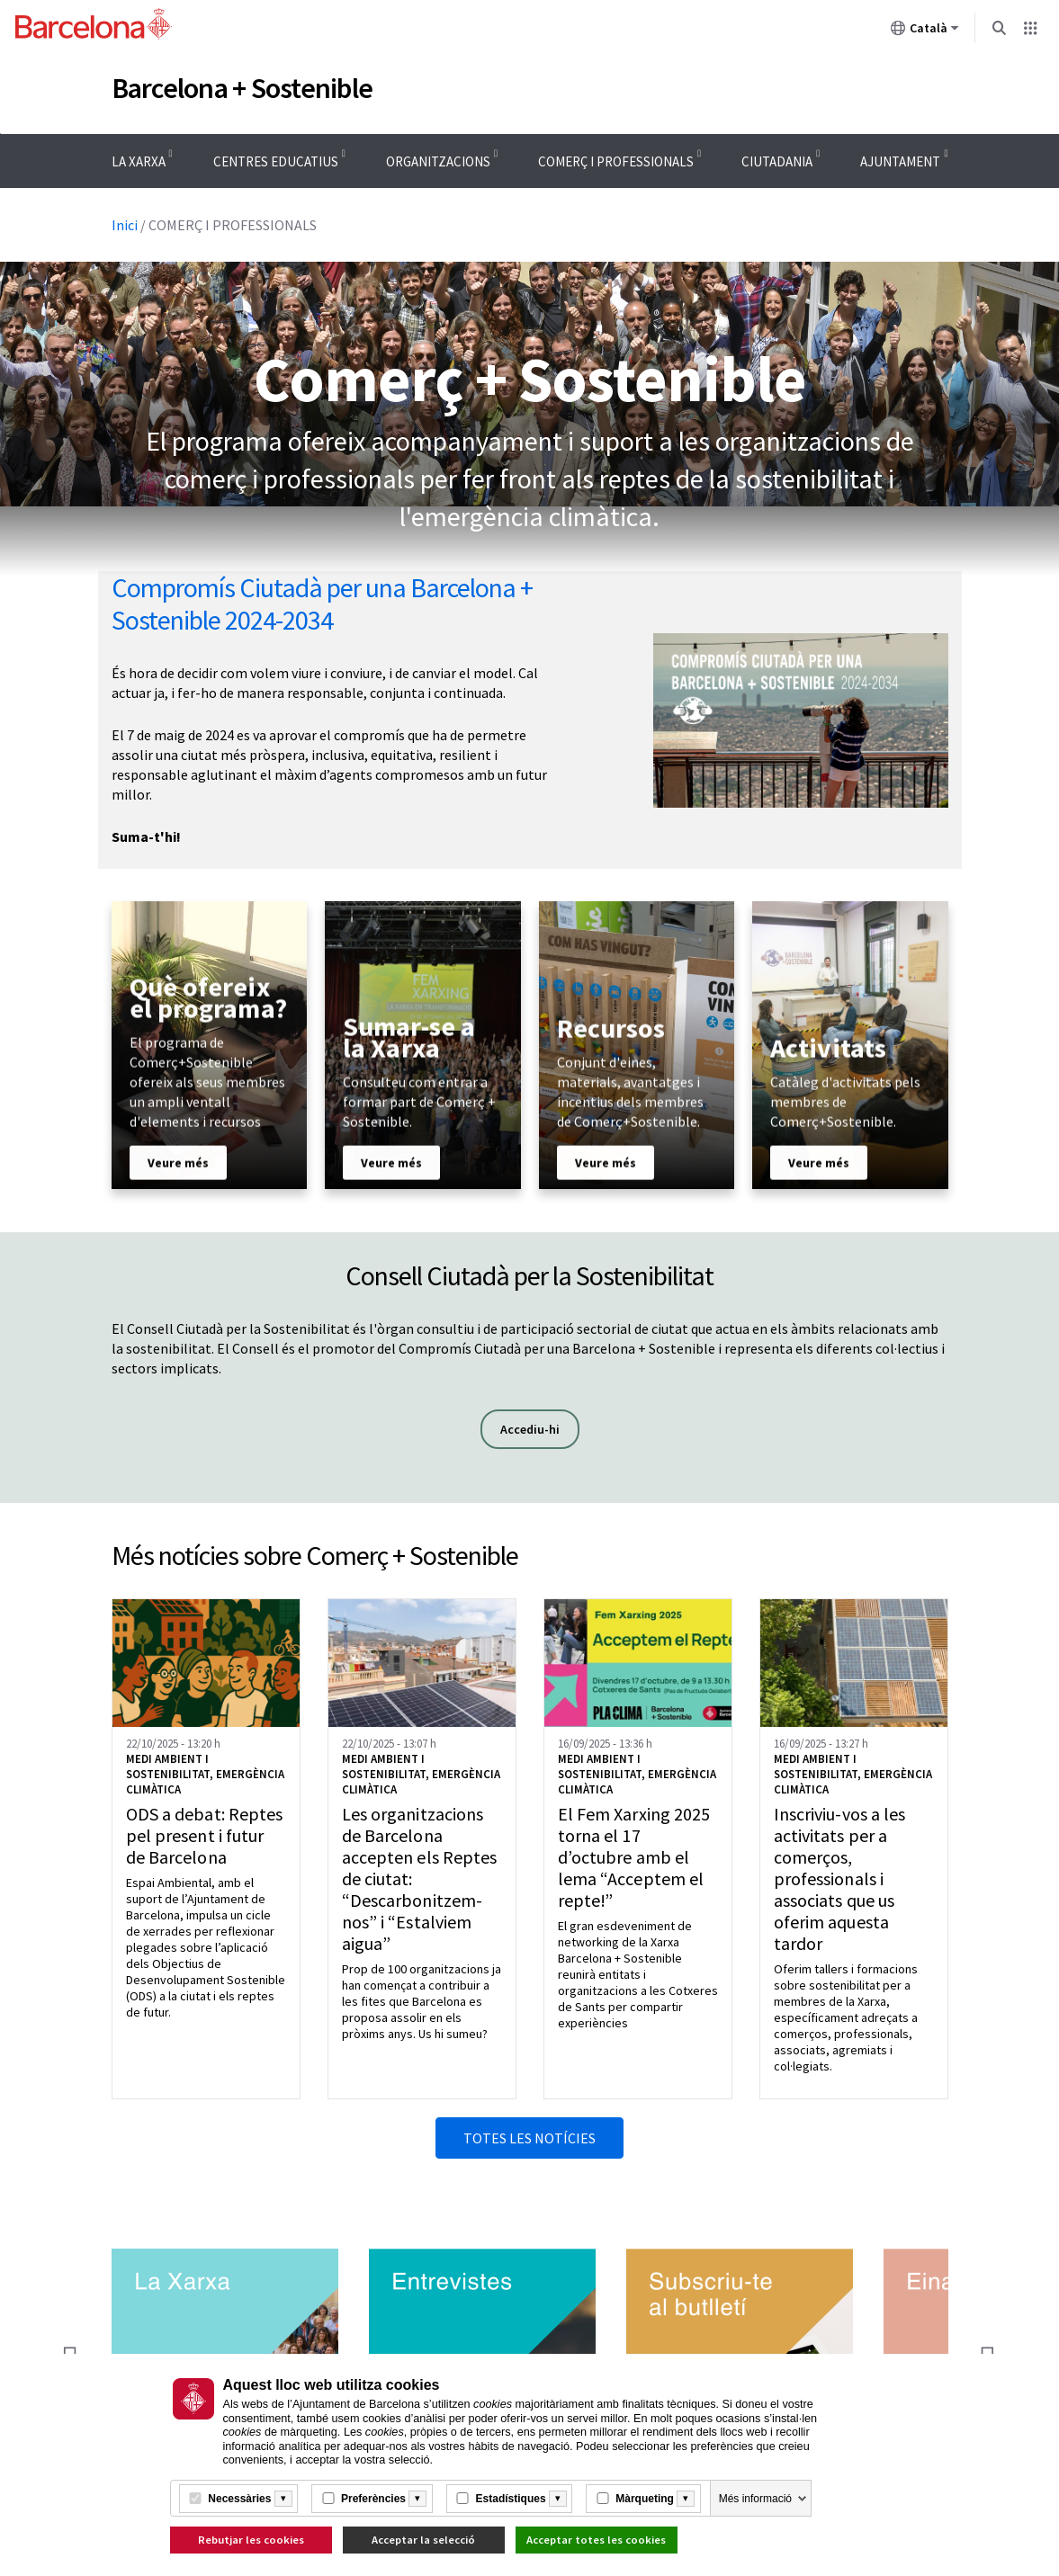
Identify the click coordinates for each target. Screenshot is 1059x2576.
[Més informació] (283, 2499)
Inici (125, 225)
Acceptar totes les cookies (596, 2539)
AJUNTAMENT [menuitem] (900, 161)
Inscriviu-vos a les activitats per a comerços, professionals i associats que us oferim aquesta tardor (840, 1878)
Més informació (755, 2498)
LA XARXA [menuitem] (139, 161)
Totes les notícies (529, 2138)
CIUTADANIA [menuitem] (776, 161)
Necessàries (239, 2498)
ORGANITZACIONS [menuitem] (438, 161)
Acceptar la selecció (423, 2539)
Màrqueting (644, 2498)
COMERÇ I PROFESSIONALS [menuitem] (616, 161)
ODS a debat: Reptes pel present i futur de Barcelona (204, 1835)
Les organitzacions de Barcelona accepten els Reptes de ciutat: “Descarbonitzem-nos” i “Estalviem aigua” (420, 1878)
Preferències (373, 2498)
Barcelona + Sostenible (242, 88)
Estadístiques (511, 2498)
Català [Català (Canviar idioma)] (925, 31)
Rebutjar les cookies (251, 2539)
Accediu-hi (539, 1428)
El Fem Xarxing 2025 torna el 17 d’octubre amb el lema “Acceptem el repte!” (634, 1857)
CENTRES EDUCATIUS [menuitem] (275, 161)
